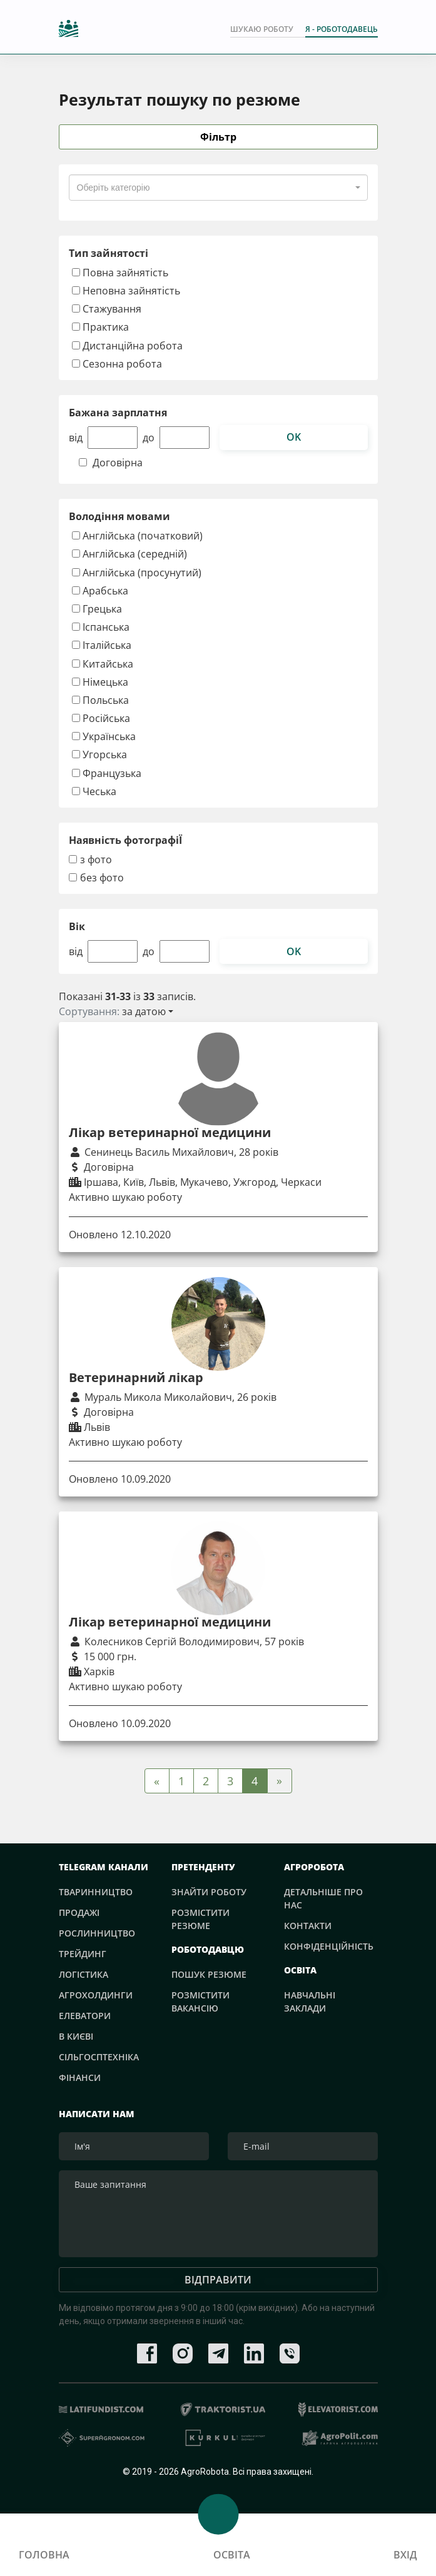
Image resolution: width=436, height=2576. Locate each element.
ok (293, 437)
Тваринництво (96, 1892)
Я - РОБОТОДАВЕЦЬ (341, 29)
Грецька (97, 609)
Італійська (101, 645)
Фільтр (218, 137)
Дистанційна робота (127, 345)
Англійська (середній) (129, 554)
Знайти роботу (208, 1892)
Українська (104, 736)
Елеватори (85, 2016)
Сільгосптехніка (99, 2057)
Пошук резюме (208, 1974)
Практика (100, 327)
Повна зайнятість (120, 272)
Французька (106, 772)
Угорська (99, 754)
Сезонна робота (117, 363)
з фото (96, 860)
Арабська (100, 590)
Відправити (218, 2286)
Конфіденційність (328, 1946)
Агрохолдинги (96, 1995)
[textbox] (113, 188)
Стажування (106, 309)
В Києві (76, 2036)
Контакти (308, 1926)
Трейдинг (82, 1954)
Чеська (94, 791)
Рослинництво (97, 1933)
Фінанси (80, 2077)
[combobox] (218, 188)
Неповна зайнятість (126, 291)
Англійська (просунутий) (136, 572)
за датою (144, 1012)
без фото (102, 879)
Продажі (79, 1912)
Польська (100, 700)
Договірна (118, 463)
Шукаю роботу (261, 29)
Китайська (102, 663)
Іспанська (100, 627)
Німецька (100, 681)
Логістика (83, 1974)
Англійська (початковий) (137, 536)
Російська (101, 718)
